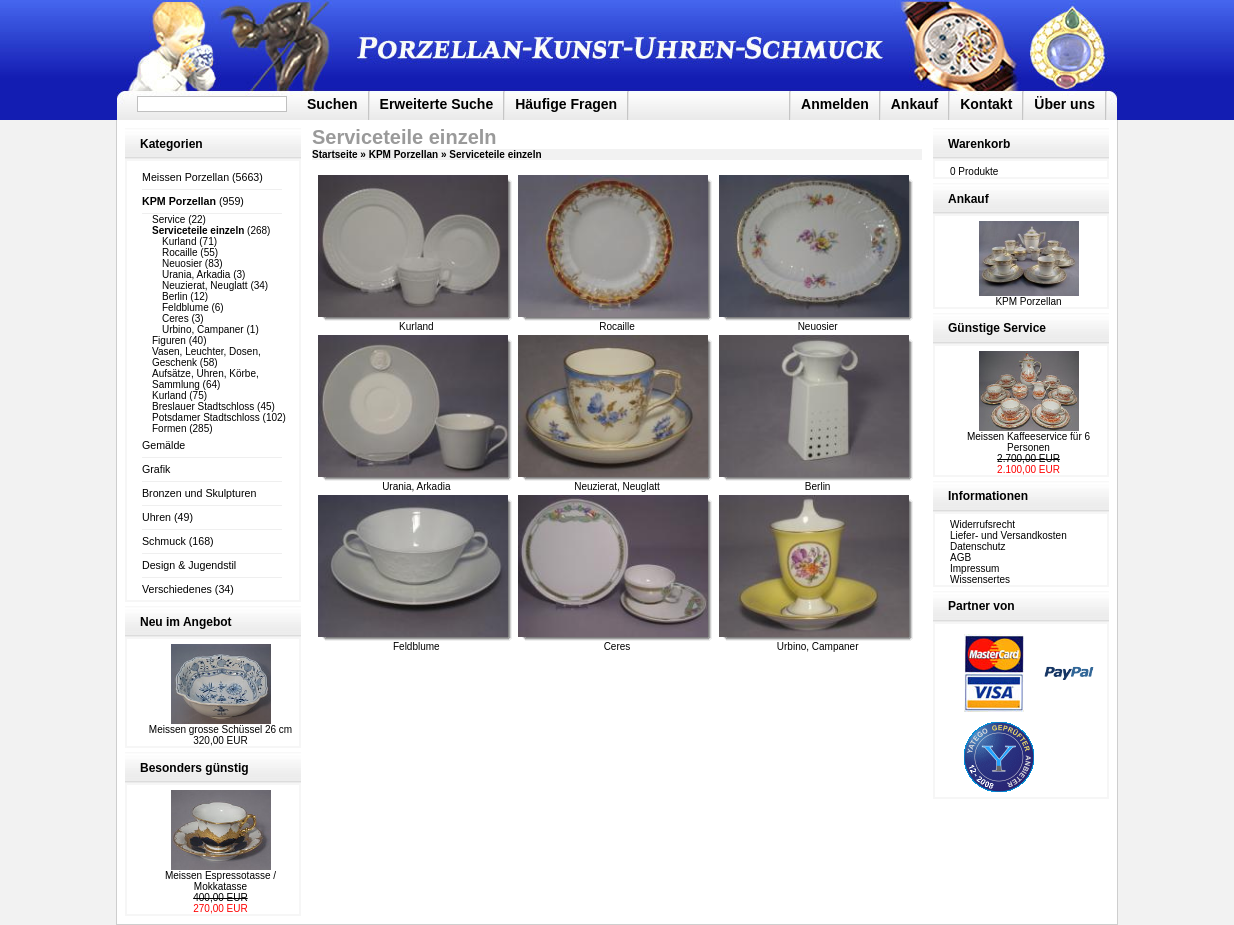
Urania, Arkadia (196, 274)
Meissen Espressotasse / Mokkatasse (220, 881)
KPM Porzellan (403, 154)
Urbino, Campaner (203, 329)
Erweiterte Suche (437, 104)
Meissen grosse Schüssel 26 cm (220, 729)
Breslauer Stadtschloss (203, 406)
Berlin (175, 296)
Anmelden (835, 104)
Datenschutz (978, 546)
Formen (169, 428)
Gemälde (163, 445)
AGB (960, 557)
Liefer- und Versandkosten (1008, 535)
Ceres (175, 318)
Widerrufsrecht (982, 524)
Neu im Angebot (186, 622)
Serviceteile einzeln (495, 154)
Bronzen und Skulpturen (199, 493)
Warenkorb (979, 144)
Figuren (169, 340)
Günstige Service (997, 328)
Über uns (1064, 104)
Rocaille (180, 252)
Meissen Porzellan (185, 177)
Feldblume (185, 307)
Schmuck (164, 541)
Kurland (179, 241)
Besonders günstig (194, 768)
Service (168, 219)
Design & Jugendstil (189, 565)
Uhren (156, 517)
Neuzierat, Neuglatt (205, 285)
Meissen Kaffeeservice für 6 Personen (1028, 442)
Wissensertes (980, 579)
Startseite (335, 154)
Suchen (332, 104)
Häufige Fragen (566, 104)
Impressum (974, 568)
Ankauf (914, 104)
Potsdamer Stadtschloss (206, 417)
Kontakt (986, 104)
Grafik (156, 469)
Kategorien (171, 144)
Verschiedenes (177, 589)
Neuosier (182, 263)
